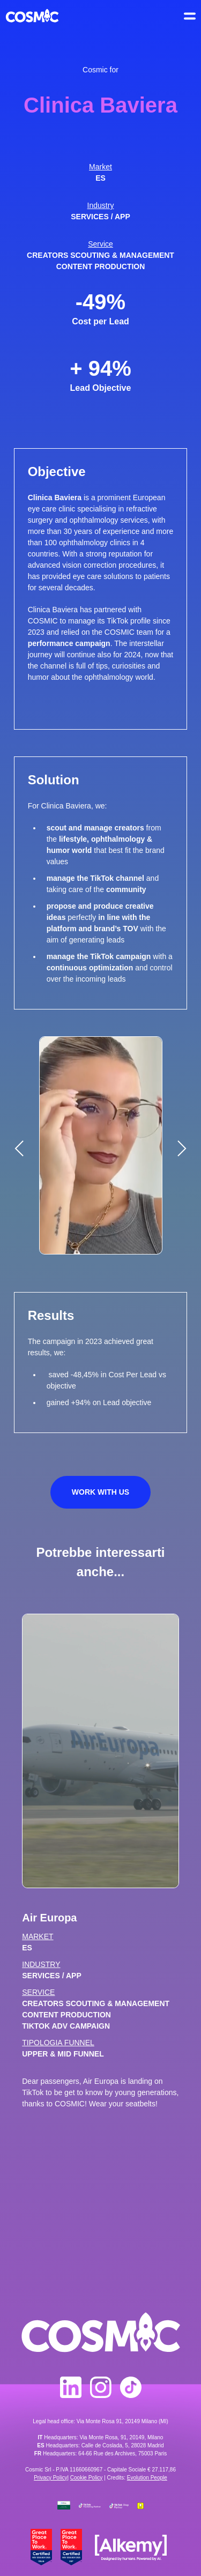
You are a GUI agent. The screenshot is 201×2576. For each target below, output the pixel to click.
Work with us (100, 1492)
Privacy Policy (50, 2478)
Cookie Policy (86, 2478)
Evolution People (147, 2478)
